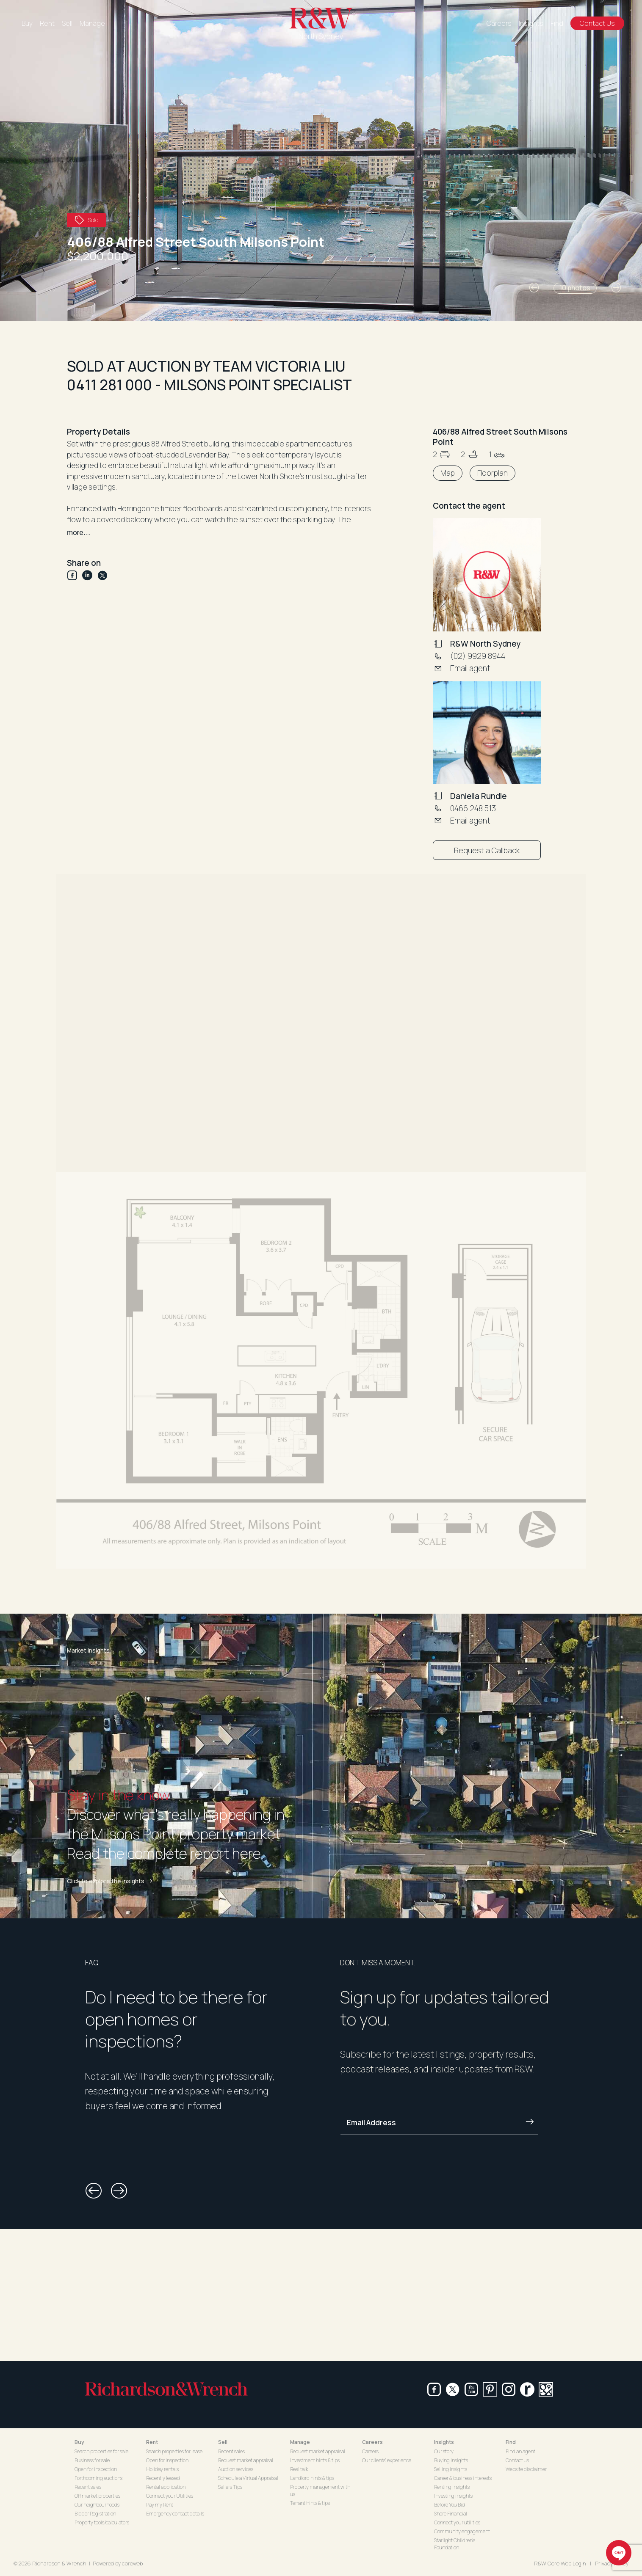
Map (447, 473)
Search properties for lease (174, 2451)
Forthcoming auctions (98, 2478)
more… (79, 533)
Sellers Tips (230, 2487)
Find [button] (511, 2442)
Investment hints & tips (315, 2460)
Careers (499, 23)
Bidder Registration (95, 2513)
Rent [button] (152, 2442)
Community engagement (462, 2531)
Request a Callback (487, 850)
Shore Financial (450, 2513)
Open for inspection (96, 2469)
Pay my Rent (159, 2504)
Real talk (299, 2469)
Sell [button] (222, 2442)
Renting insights (452, 2487)
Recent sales (88, 2487)
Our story (444, 2451)
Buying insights (451, 2460)
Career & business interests (463, 2478)
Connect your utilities (457, 2522)
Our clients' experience (386, 2460)
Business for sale (92, 2460)
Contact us (517, 2460)
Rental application (165, 2487)
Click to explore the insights (111, 1881)
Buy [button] (79, 2442)
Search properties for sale (101, 2451)
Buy (27, 23)
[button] (534, 288)
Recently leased (163, 2478)
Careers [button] (372, 2442)
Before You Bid (449, 2504)
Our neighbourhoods (97, 2504)
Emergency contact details (175, 2513)
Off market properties (97, 2495)
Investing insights (453, 2495)
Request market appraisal (245, 2460)
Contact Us (597, 23)
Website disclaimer (526, 2469)
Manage (92, 23)
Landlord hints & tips (312, 2478)
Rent (47, 23)
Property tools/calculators (102, 2522)
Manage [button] (300, 2442)
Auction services (235, 2469)
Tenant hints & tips (310, 2503)
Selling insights (450, 2469)
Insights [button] (444, 2442)
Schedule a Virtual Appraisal (248, 2478)
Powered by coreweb (118, 2563)
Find (557, 23)
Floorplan (492, 473)
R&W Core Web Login (560, 2563)
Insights (531, 23)
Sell (67, 23)
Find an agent (520, 2451)
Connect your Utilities (169, 2495)
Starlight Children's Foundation (454, 2544)
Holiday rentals (162, 2469)
